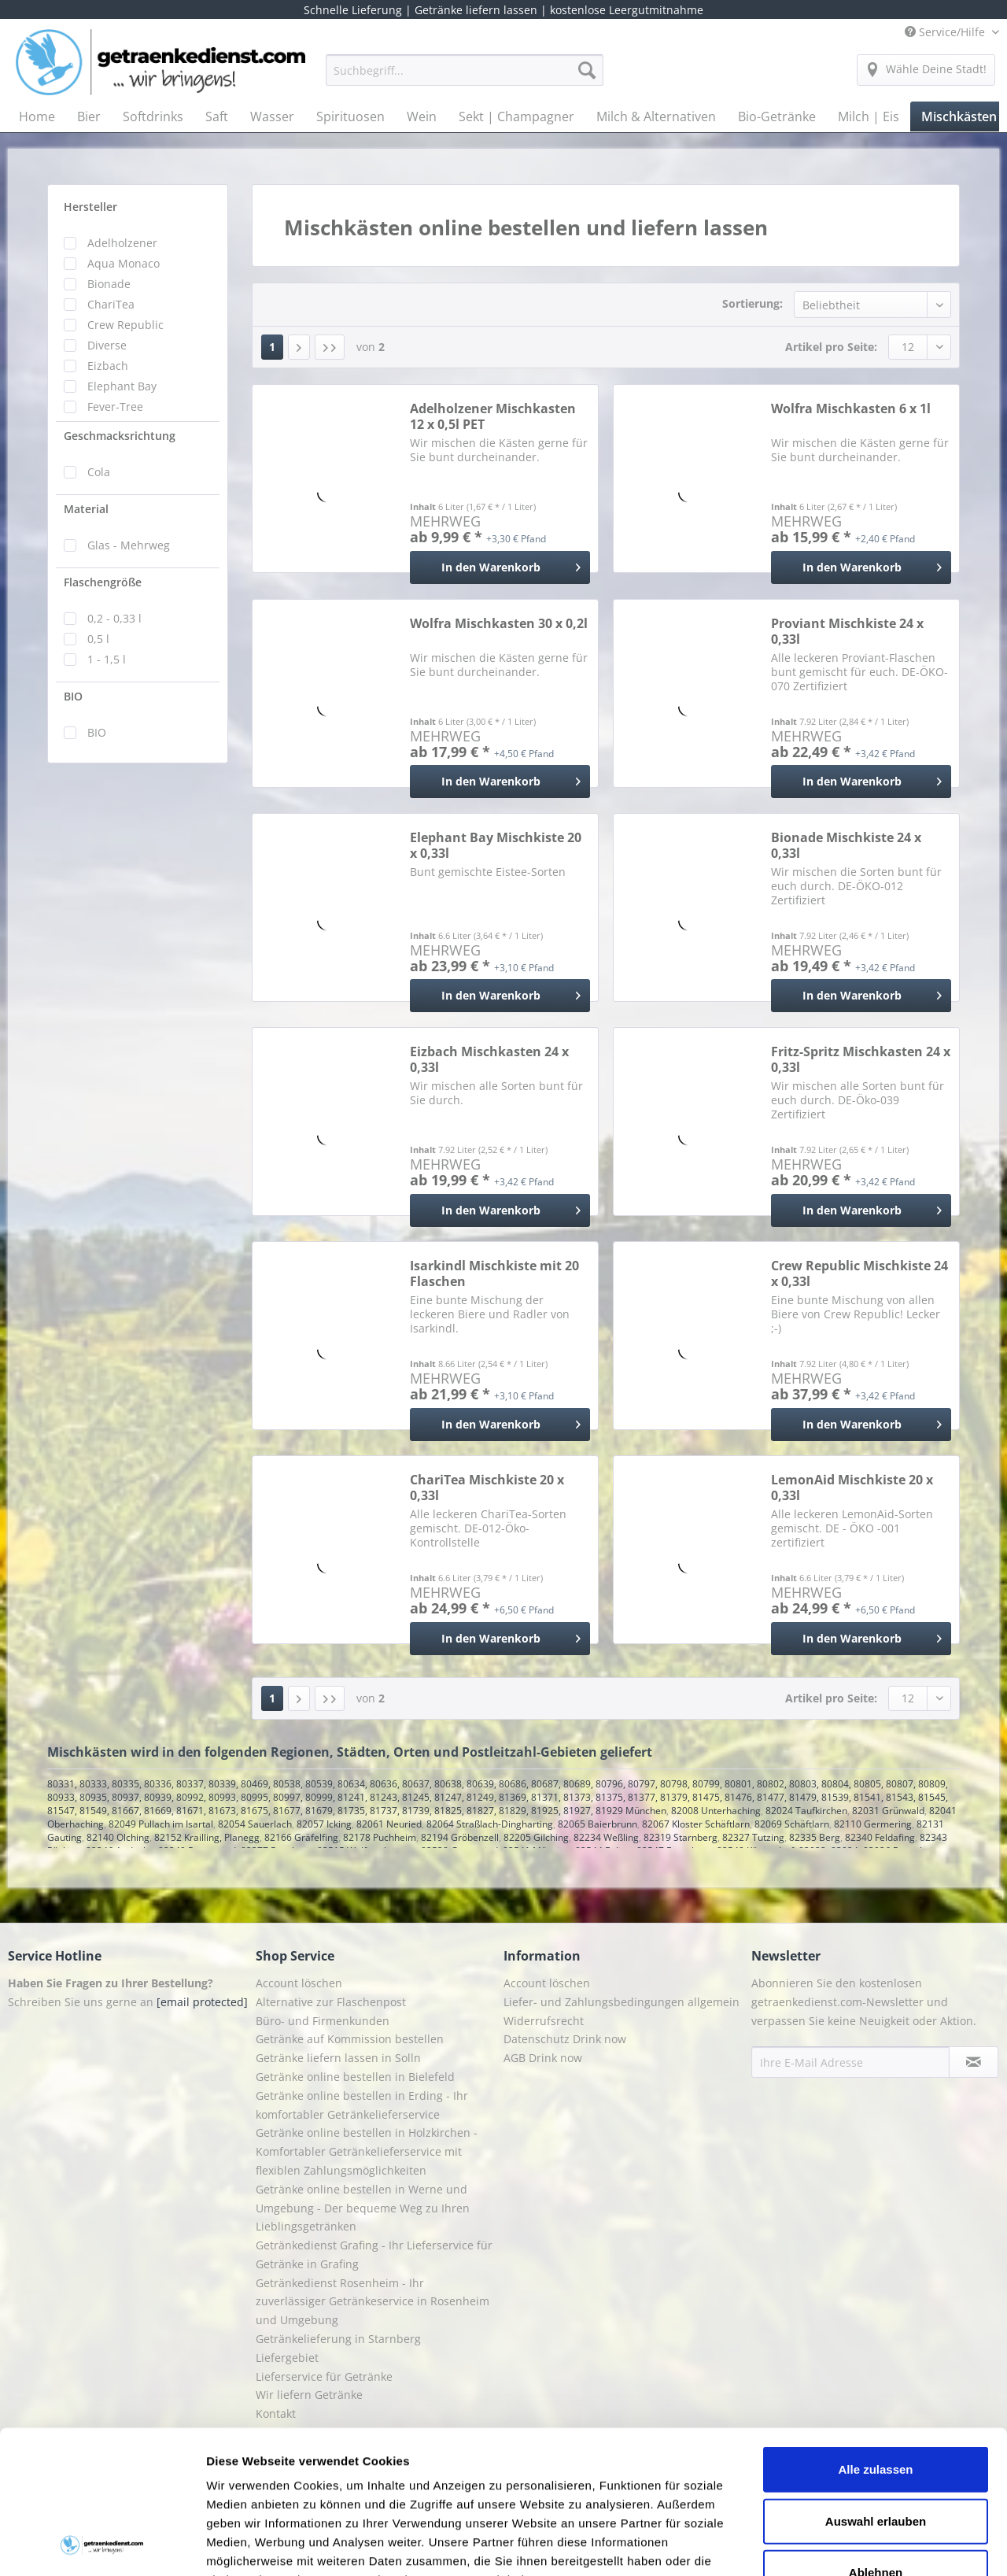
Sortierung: (752, 303)
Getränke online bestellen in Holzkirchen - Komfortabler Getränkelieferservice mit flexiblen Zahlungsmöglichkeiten (367, 2151)
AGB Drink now (543, 2057)
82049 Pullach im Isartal (161, 1824)
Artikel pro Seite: (831, 346)
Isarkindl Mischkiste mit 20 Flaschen (494, 1273)
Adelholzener (122, 242)
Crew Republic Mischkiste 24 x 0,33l (859, 1273)
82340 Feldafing (880, 1837)
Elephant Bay (122, 386)
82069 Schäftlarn (791, 1824)
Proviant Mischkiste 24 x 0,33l (847, 631)
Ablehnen (875, 2438)
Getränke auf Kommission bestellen (350, 2038)
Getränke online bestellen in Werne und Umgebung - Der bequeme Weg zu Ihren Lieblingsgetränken (363, 2208)
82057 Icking (324, 1824)
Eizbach (107, 365)
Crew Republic (125, 324)
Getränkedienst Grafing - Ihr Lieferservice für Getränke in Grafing (374, 2254)
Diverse (107, 345)
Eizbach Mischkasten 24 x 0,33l (489, 1059)
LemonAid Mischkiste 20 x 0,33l (852, 1487)
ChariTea (111, 304)
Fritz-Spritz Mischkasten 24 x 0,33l (860, 1059)
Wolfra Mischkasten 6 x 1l (851, 409)
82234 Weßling (606, 1837)
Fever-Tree (115, 406)
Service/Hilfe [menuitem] (946, 31)
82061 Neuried (389, 1824)
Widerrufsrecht (544, 2020)
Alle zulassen (875, 2335)
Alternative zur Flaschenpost (331, 2001)
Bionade (109, 283)
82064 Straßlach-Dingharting (489, 1824)
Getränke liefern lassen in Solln (338, 2057)
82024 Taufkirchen (806, 1810)
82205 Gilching (536, 1837)
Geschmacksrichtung (119, 435)
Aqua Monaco (123, 263)
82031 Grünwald (888, 1810)
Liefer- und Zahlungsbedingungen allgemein (622, 2001)
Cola (98, 471)
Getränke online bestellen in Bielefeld (355, 2076)
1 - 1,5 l (106, 659)
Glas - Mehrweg (128, 545)
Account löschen (299, 1982)
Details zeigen (836, 2545)
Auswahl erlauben (875, 2386)
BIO (73, 696)
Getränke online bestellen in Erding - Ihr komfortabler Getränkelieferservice (362, 2105)
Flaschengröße (103, 582)
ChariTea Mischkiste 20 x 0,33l (487, 1487)
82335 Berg (814, 1837)
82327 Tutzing (753, 1837)
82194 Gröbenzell (460, 1837)
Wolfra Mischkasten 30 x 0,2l (499, 623)
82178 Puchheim (379, 1837)
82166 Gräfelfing (301, 1837)
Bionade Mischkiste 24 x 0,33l (846, 845)
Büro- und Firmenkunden (322, 2020)
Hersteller (90, 206)
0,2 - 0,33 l (114, 618)
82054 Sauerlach (255, 1824)
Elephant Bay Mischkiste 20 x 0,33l (495, 845)
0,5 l (98, 638)
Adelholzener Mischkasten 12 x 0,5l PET (493, 416)
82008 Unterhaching (716, 1810)
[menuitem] (464, 77)
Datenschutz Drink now (565, 2038)
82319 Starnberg (680, 1837)
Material (86, 508)
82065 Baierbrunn (597, 1824)
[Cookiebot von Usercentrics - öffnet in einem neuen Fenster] (102, 2545)
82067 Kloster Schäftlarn (696, 1824)
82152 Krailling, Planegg (207, 1837)
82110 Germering (873, 1824)
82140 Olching (118, 1837)
